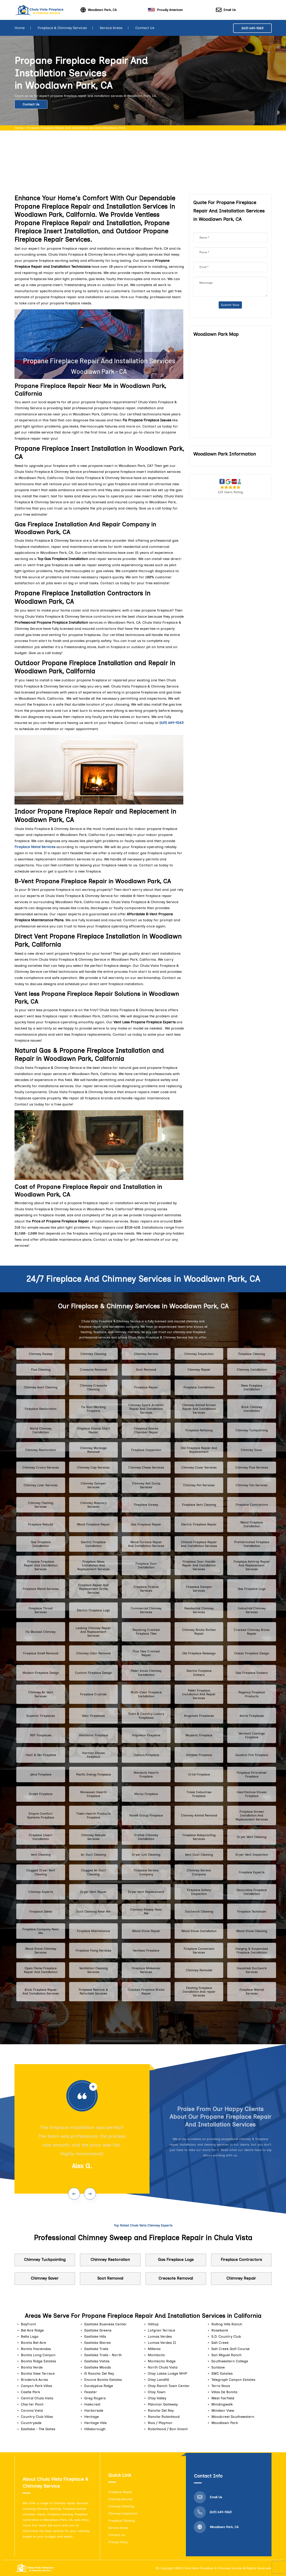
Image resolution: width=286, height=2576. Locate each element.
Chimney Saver (252, 1450)
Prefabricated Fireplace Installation (251, 1544)
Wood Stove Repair (146, 1931)
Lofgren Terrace (161, 2330)
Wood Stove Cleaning (251, 1931)
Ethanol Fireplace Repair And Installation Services (199, 1544)
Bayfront (28, 2324)
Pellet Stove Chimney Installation (146, 1672)
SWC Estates (222, 2373)
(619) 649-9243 (252, 28)
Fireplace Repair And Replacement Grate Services (93, 1588)
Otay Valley (157, 2398)
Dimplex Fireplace (199, 1755)
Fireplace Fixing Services (93, 1950)
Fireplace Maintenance (93, 1931)
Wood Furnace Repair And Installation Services (146, 1544)
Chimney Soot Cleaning (40, 1387)
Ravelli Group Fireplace (146, 1815)
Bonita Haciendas (36, 2349)
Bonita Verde (32, 2367)
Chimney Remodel (199, 1970)
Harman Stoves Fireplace (93, 1755)
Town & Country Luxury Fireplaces (146, 1715)
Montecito (156, 2355)
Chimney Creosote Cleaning (93, 1387)
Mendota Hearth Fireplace (146, 1774)
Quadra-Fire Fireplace (251, 1755)
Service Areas (111, 28)
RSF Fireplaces (40, 1735)
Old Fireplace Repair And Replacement (199, 1450)
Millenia (154, 2349)
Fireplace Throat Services (41, 1610)
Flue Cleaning (40, 1369)
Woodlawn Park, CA (224, 2527)
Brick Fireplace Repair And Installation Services (41, 1991)
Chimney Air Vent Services (40, 1694)
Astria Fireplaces (252, 1716)
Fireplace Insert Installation (40, 1837)
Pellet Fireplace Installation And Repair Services (199, 1694)
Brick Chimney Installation (251, 1409)
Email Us (226, 10)
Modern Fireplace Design (40, 1673)
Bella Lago (30, 2336)
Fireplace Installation (199, 1387)
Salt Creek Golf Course (230, 2349)
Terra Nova (220, 2386)
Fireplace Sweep (146, 1505)
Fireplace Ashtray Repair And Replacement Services (252, 1565)
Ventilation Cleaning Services (93, 1970)
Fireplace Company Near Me (40, 1931)
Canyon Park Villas (36, 2386)
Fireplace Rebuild (40, 1524)
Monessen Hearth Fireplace (93, 1794)
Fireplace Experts (252, 1872)
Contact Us (144, 28)
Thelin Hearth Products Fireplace (93, 1815)
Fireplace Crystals (93, 1694)
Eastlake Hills (95, 2336)
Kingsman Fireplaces (199, 1716)
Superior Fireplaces (40, 1716)
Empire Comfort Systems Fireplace (40, 1815)
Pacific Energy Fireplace (93, 1774)
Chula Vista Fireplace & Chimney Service (212, 2568)
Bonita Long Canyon (38, 2355)
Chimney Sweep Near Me (146, 1911)
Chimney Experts (40, 1892)
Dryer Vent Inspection (251, 1854)
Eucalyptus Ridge (98, 2386)
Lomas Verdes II (162, 2342)
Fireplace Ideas (40, 1911)
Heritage (91, 2416)
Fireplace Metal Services (41, 1589)
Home (19, 28)
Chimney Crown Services (40, 1467)
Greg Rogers (95, 2398)
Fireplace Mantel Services (252, 1991)
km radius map (230, 387)
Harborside (93, 2410)
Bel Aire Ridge (32, 2330)
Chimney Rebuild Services (93, 1837)
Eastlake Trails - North (103, 2355)
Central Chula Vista (37, 2398)
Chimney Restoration (40, 1450)
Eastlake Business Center (105, 2324)
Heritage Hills (95, 2423)
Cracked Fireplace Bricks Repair (146, 1991)
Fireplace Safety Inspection (199, 1892)
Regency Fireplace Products (251, 1694)
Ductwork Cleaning (199, 1911)
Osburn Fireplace (146, 1755)
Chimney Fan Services (252, 1485)
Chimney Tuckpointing (252, 1430)
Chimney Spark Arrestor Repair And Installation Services (146, 1408)
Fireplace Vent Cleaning (199, 1505)
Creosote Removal (93, 1369)
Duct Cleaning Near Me (93, 1911)
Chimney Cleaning (93, 1354)
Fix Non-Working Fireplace (93, 1409)
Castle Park (30, 2392)
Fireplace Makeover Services (146, 1970)
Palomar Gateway (163, 2404)
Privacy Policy (118, 2542)
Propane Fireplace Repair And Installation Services (40, 1565)
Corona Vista (32, 2410)
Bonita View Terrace (38, 2373)
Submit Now (230, 305)
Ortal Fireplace (199, 1774)
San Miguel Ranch (226, 2355)
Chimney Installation (252, 1369)
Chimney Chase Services (146, 1467)
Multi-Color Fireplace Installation (146, 1694)
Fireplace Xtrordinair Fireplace (252, 1774)
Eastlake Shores (97, 2342)
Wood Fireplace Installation (251, 1524)
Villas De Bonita (224, 2392)
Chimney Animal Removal (199, 1815)
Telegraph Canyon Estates (233, 2379)
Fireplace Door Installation (146, 1565)
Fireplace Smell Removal (40, 1653)
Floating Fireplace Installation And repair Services (199, 1991)
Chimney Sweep (40, 1354)
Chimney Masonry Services (93, 1505)
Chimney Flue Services (251, 1467)
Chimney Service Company (199, 1872)
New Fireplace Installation (251, 1387)
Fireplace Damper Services (199, 1588)
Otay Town (156, 2392)
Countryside (31, 2423)
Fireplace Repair (146, 1387)
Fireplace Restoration (40, 1409)
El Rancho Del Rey (99, 2373)
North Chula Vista (163, 2367)
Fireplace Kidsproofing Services (199, 1837)
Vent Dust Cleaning (199, 1854)
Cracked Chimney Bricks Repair (252, 1631)
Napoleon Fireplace (146, 1735)
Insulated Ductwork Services (252, 1970)
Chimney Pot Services (199, 1485)
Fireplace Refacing (199, 1430)
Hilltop (153, 2324)
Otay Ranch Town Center (169, 2386)
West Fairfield (222, 2398)
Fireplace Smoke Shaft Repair (93, 1430)
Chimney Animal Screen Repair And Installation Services (199, 1408)
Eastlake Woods (97, 2367)
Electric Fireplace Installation (93, 1544)
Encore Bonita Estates (103, 2379)
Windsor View (222, 2410)
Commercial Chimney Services (146, 1610)
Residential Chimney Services (199, 1610)
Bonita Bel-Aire (33, 2342)
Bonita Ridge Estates (38, 2361)
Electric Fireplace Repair (199, 1524)
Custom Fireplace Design (93, 1673)
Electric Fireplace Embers (199, 1672)
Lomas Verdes (160, 2336)
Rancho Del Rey (161, 2410)
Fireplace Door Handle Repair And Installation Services (199, 1565)
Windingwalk (222, 2404)
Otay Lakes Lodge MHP (167, 2373)
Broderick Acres (34, 2379)
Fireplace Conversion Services (199, 1950)
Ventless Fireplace (146, 1950)
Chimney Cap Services (93, 1467)
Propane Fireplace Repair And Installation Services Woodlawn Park (76, 128)
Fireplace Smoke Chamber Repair (146, 1430)
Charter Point (32, 2404)
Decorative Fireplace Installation (252, 1892)
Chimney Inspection (199, 1354)
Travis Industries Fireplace (199, 1794)
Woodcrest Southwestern (232, 2416)
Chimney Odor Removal (93, 1653)
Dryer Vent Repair (93, 1892)
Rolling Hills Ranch (226, 2324)
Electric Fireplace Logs (93, 1610)
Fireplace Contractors (252, 1505)
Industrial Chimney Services (252, 1610)
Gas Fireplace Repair (146, 1524)
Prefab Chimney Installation (146, 1837)
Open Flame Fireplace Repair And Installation (40, 1970)
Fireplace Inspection (146, 1450)
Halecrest (92, 2404)
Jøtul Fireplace (40, 1774)
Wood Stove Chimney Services (40, 1950)
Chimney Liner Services (41, 1485)
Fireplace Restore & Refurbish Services (93, 1991)
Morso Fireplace (146, 1794)
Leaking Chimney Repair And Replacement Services (93, 1631)
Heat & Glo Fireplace (40, 1755)
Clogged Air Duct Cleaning (93, 1872)
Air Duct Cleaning (93, 1854)
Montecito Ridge (162, 2361)
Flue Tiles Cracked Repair (146, 1653)
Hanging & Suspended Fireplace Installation (251, 1950)
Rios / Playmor (160, 2423)
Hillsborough (94, 2429)
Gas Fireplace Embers (252, 1673)
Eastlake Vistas (96, 2361)
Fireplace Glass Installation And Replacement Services (93, 1565)
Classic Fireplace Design (251, 1653)
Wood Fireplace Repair (93, 1524)
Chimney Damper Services (93, 1485)
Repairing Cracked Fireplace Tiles (146, 1631)
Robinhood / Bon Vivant (168, 2429)
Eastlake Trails (96, 2349)
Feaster (90, 2392)
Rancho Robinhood (164, 2416)
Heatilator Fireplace (93, 1735)
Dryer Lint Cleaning (146, 1854)
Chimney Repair (199, 1369)
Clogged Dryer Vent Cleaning (40, 1872)
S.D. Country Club (226, 2336)
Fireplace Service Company (146, 1872)
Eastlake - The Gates (38, 2429)
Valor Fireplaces (93, 1716)
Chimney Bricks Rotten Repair (199, 1631)
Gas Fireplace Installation (41, 1544)
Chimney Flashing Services (40, 1505)
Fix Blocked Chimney (41, 1632)
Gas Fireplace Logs (252, 1589)
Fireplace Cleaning (251, 1354)
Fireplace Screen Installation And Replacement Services (252, 1815)
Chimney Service (146, 1354)
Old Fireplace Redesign (199, 1653)
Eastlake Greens (97, 2330)
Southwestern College (229, 2361)
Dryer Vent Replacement (146, 1892)
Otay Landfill (158, 2379)
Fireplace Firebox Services (146, 1588)
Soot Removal (146, 1369)
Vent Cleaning (41, 1854)
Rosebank (219, 2330)
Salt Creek (220, 2342)
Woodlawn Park (224, 2423)
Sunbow (218, 2367)
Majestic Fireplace (199, 1735)
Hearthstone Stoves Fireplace (252, 1794)
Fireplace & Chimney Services (62, 28)
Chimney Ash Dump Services (146, 1485)
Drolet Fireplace (40, 1794)
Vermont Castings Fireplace (252, 1735)
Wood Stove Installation (198, 1931)
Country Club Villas (37, 2416)
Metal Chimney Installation (41, 1430)
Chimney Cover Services (199, 1467)
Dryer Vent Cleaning (251, 1837)
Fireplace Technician (251, 1911)
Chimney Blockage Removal (93, 1450)
